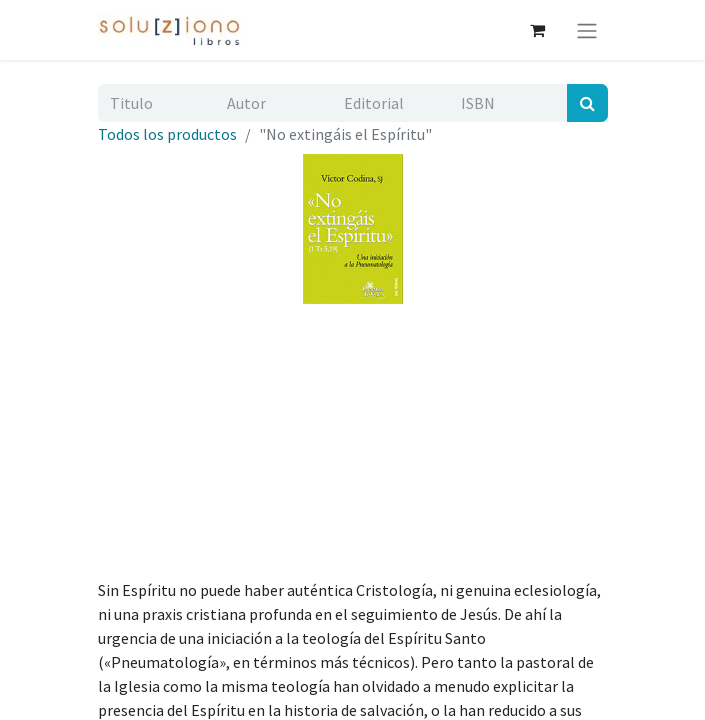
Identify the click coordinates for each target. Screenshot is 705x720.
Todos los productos (167, 134)
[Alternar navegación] (587, 30)
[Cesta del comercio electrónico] (538, 30)
